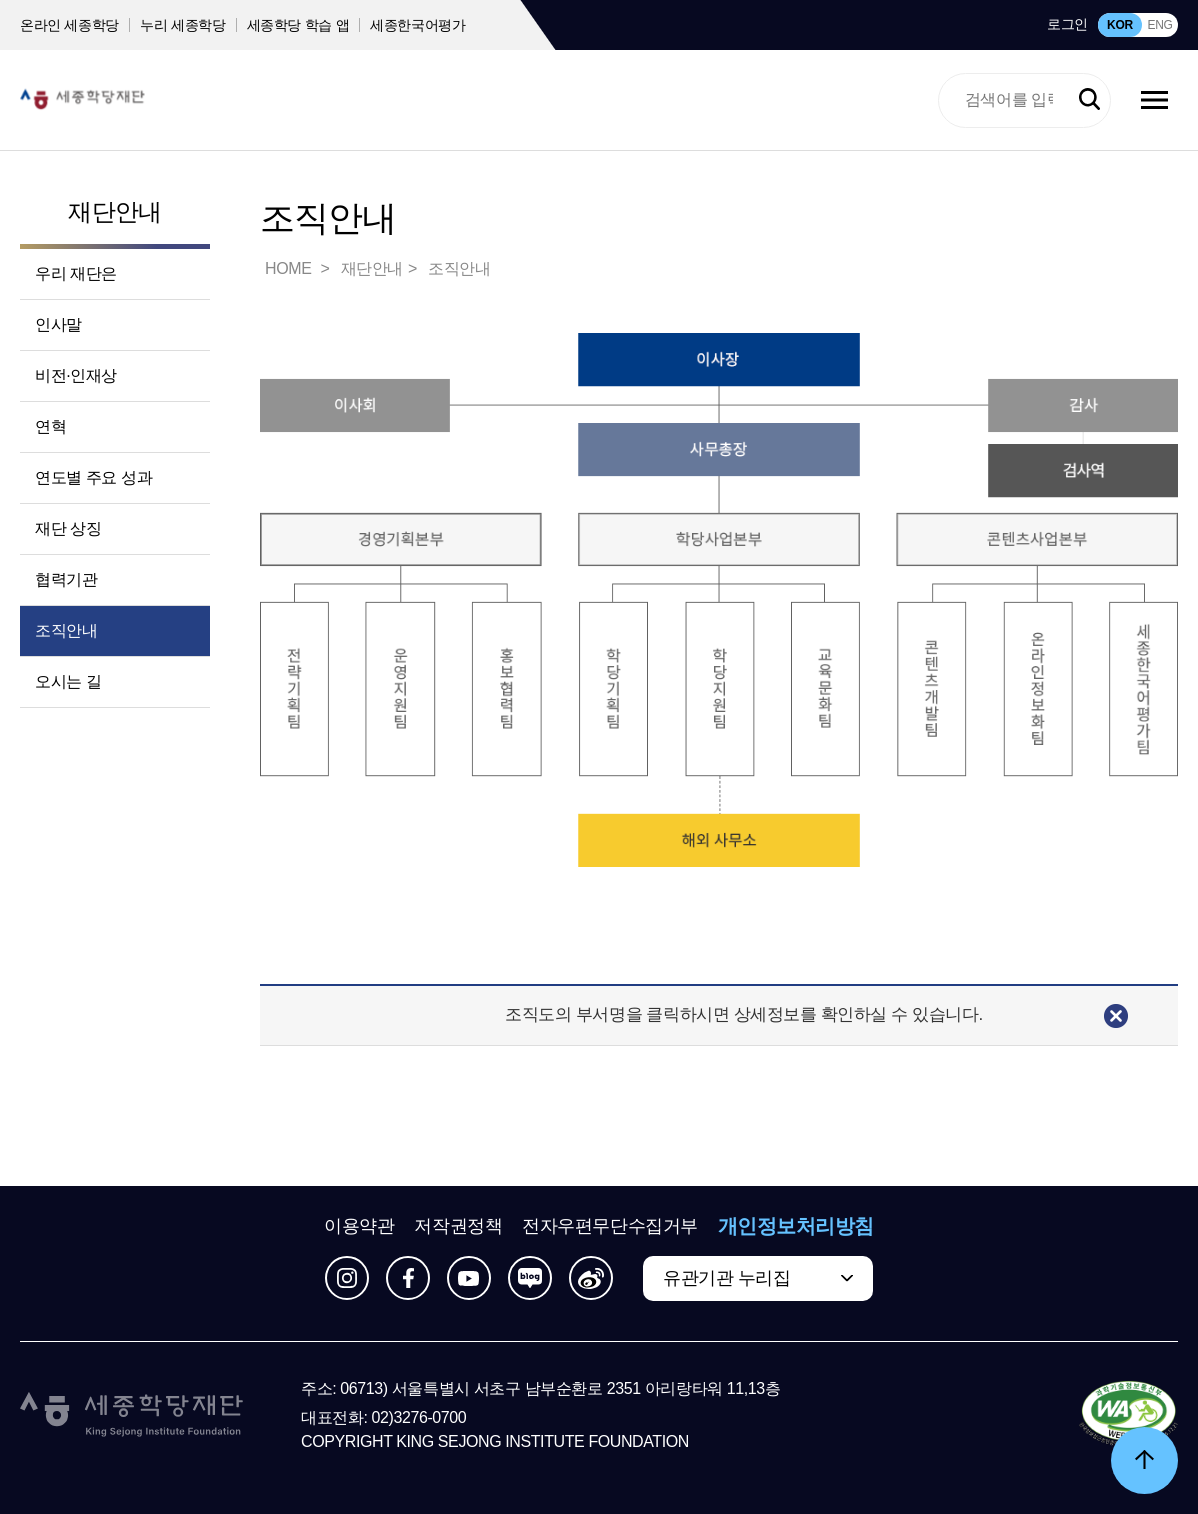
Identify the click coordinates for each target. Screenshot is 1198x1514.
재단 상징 (68, 528)
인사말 (58, 324)
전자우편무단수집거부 (610, 1226)
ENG (1159, 25)
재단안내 (115, 211)
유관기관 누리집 (726, 1278)
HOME (290, 268)
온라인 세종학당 (69, 25)
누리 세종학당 (182, 25)
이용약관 (359, 1226)
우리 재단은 (76, 273)
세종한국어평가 (418, 25)
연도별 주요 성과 (93, 477)
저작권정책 (458, 1226)
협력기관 (66, 579)
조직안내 (66, 630)
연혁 (50, 426)
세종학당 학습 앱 (298, 25)
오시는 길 (68, 681)
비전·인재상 (76, 375)
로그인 (1067, 24)
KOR (1120, 25)
